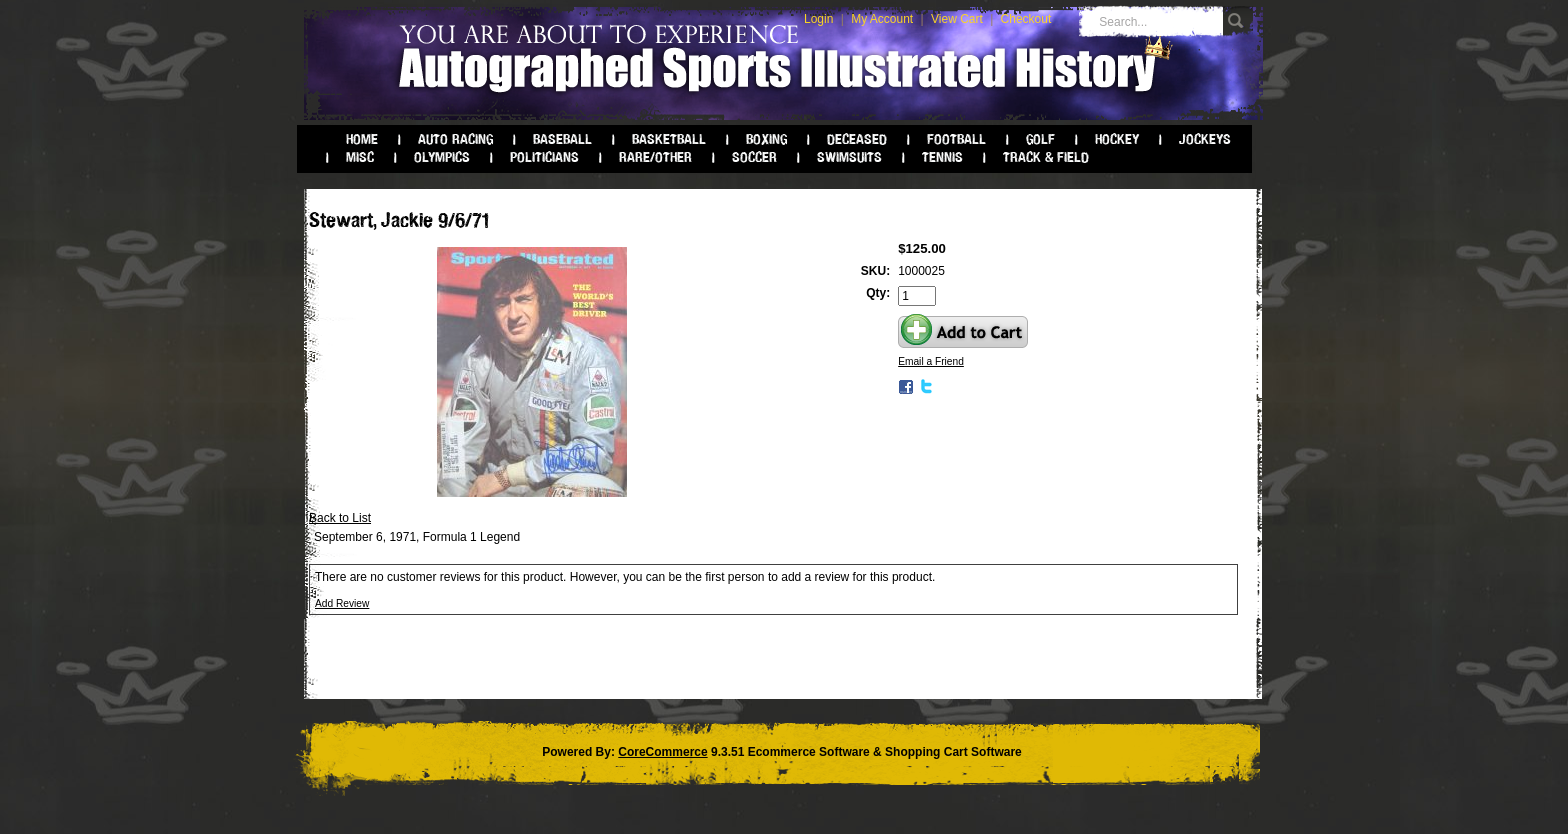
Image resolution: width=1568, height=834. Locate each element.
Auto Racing (455, 139)
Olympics (442, 157)
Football (956, 139)
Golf (1040, 139)
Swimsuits (849, 157)
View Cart (957, 19)
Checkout (1026, 19)
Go (1238, 21)
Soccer (754, 157)
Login (818, 19)
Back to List (340, 518)
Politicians (544, 157)
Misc (360, 157)
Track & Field (1046, 157)
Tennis (942, 157)
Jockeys (1205, 139)
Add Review (342, 603)
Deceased (857, 139)
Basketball (669, 139)
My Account (882, 19)
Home (362, 139)
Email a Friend (931, 361)
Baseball (562, 139)
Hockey (1117, 139)
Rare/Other (655, 157)
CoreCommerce (662, 752)
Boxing (766, 139)
